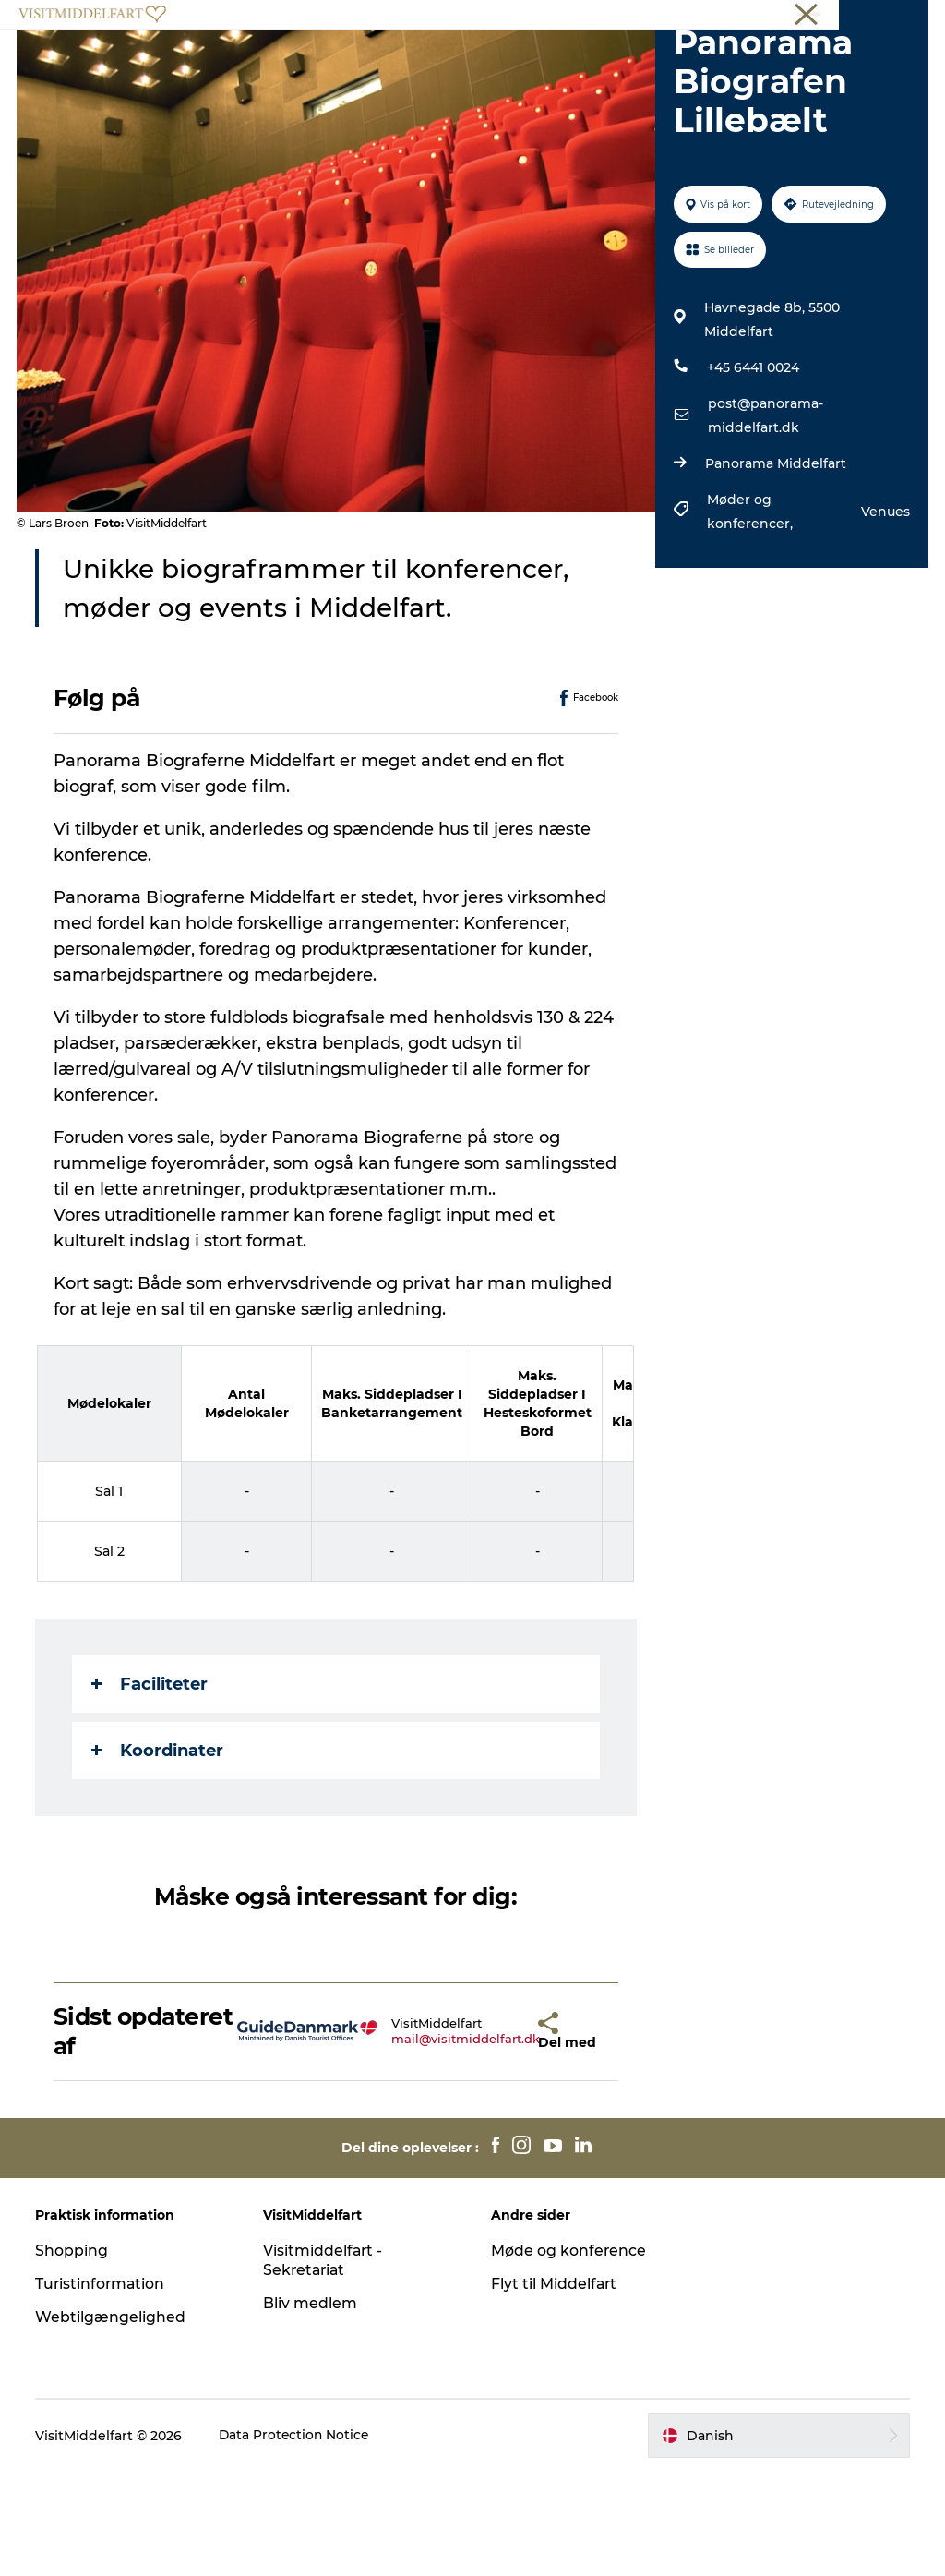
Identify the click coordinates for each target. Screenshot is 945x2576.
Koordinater (159, 1855)
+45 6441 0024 (752, 472)
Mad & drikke (443, 59)
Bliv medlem (311, 2408)
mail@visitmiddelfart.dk (415, 2144)
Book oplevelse (473, 79)
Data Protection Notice (297, 2540)
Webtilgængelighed (112, 2422)
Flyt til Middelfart (554, 2389)
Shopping (73, 2356)
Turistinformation (103, 2389)
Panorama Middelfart (774, 568)
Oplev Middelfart (312, 59)
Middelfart (898, 17)
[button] (491, 2136)
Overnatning (560, 59)
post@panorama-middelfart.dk (764, 520)
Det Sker (660, 59)
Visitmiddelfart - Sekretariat (324, 2365)
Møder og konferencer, (750, 616)
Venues (883, 616)
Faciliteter (151, 1788)
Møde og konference (569, 2356)
